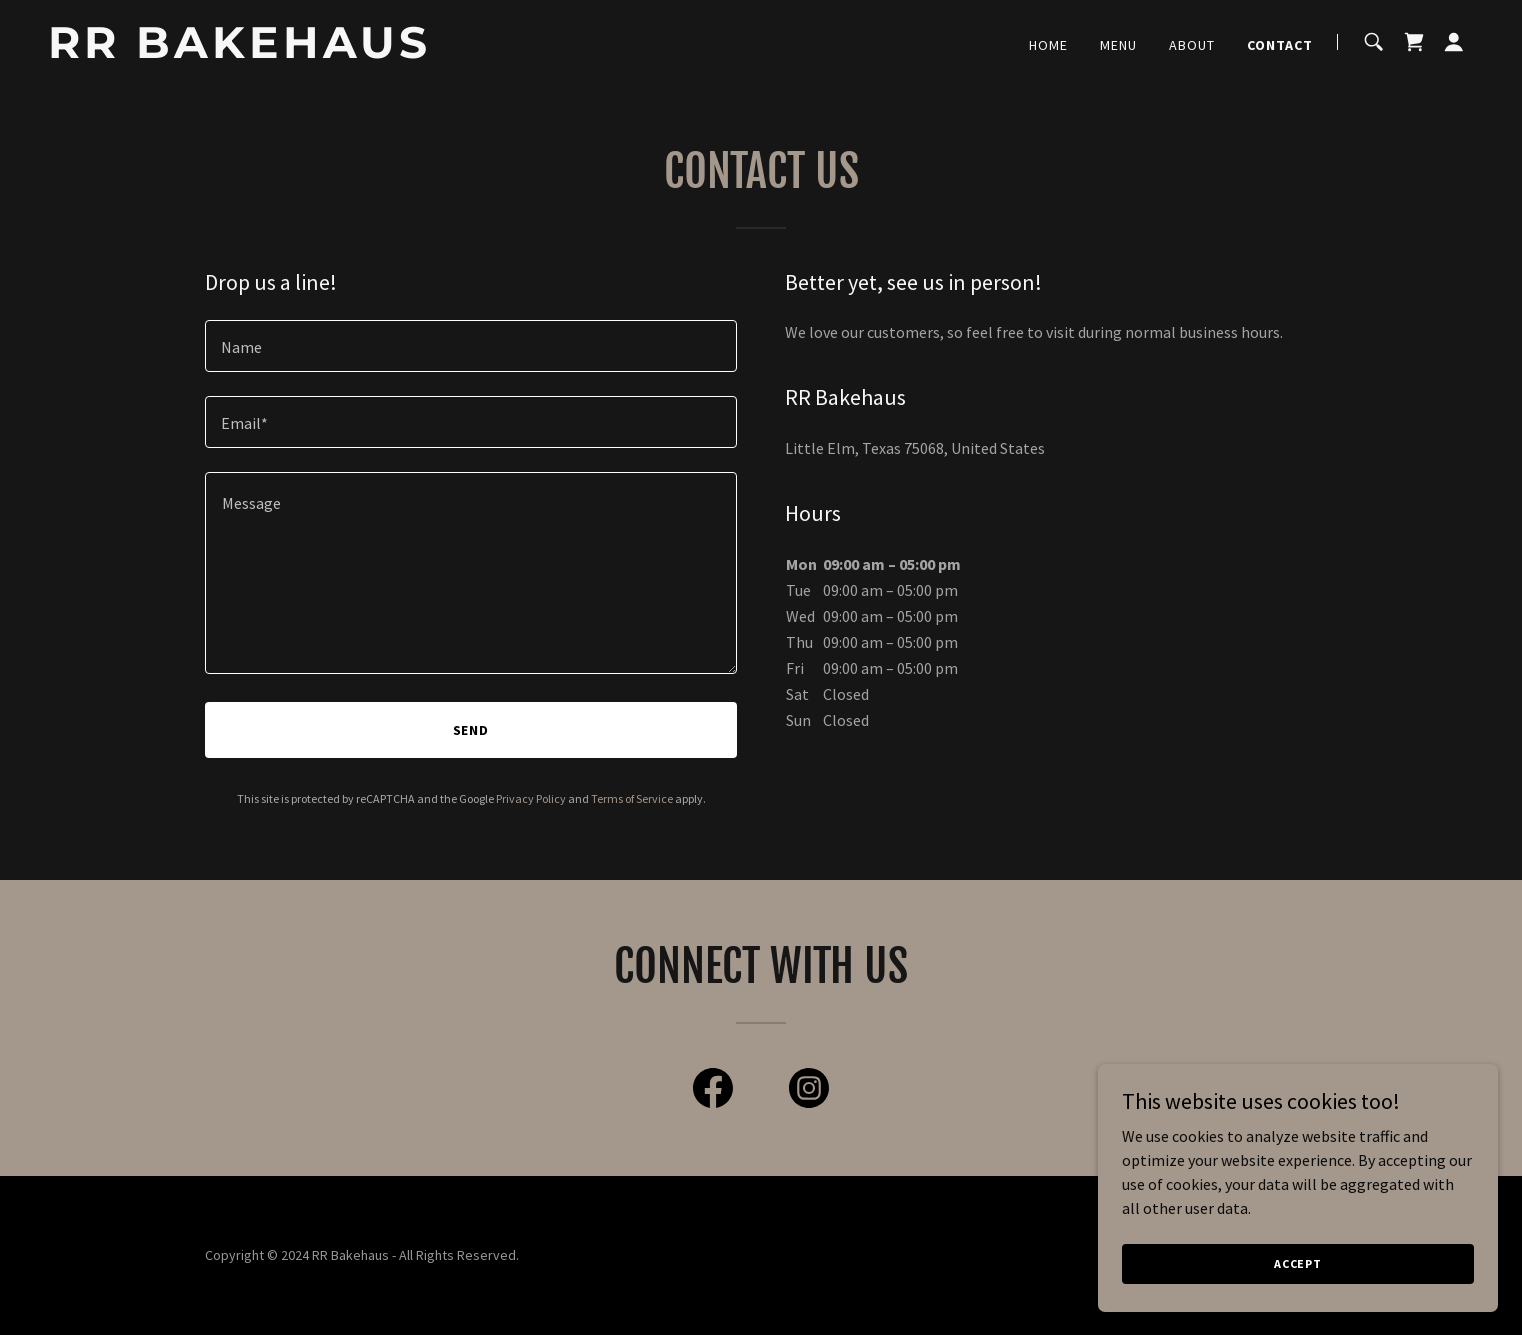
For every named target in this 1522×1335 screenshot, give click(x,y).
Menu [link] (1118, 45)
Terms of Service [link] (632, 798)
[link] (297, 52)
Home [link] (1048, 45)
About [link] (1192, 45)
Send (471, 730)
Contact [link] (1280, 45)
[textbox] (471, 346)
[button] (1454, 42)
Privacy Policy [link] (531, 798)
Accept (1298, 1263)
